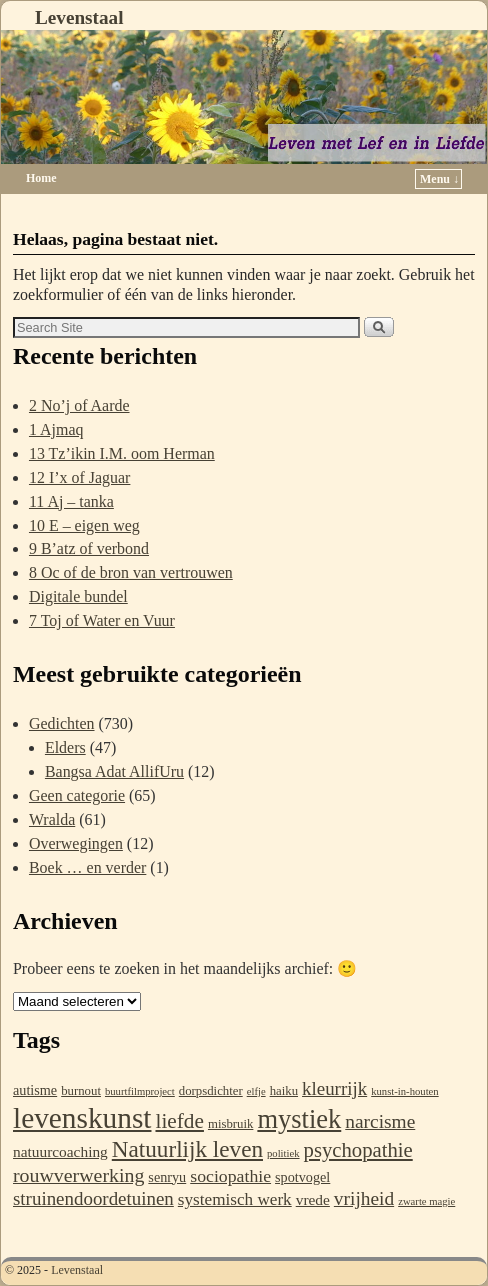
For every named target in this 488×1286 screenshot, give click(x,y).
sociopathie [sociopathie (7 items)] (230, 1176)
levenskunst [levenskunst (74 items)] (82, 1118)
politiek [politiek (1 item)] (283, 1153)
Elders (65, 747)
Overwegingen (76, 843)
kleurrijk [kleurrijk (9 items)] (334, 1088)
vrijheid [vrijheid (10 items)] (364, 1198)
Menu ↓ (439, 179)
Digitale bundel (78, 596)
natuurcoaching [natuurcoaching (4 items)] (60, 1151)
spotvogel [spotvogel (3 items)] (302, 1177)
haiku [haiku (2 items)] (284, 1091)
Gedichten (62, 723)
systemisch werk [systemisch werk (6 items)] (235, 1199)
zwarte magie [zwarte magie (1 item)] (426, 1201)
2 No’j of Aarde (79, 405)
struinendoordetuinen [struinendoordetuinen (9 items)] (93, 1198)
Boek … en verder (87, 867)
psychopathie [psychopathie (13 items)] (358, 1150)
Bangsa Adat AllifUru (114, 771)
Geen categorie (77, 795)
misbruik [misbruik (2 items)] (230, 1124)
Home (41, 178)
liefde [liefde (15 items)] (179, 1121)
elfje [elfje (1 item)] (256, 1091)
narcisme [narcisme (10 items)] (380, 1121)
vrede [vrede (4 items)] (313, 1199)
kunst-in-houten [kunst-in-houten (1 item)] (404, 1091)
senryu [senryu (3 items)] (167, 1177)
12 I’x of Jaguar (79, 477)
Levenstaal (79, 17)
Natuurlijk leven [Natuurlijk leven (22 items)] (187, 1149)
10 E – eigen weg (84, 525)
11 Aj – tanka (71, 501)
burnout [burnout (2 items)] (81, 1091)
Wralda (52, 819)
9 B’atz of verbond (89, 548)
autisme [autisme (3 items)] (35, 1090)
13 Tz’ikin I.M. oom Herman (122, 453)
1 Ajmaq (56, 429)
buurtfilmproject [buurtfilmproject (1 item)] (140, 1091)
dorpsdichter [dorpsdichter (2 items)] (211, 1091)
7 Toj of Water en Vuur (102, 620)
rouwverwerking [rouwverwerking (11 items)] (78, 1175)
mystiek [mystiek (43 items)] (299, 1119)
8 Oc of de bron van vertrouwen (131, 572)
